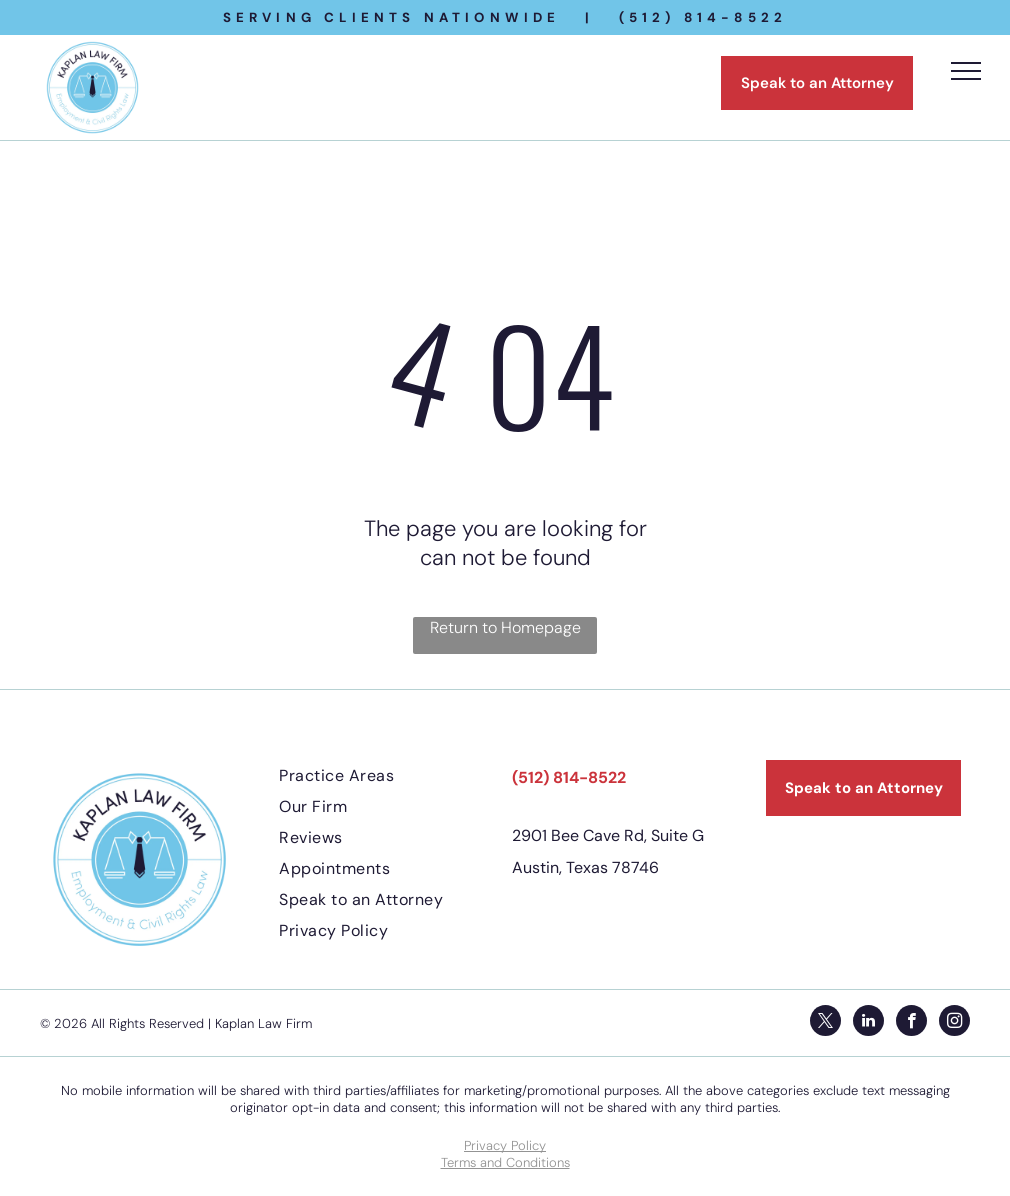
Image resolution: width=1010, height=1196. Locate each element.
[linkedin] (868, 1023)
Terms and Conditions (505, 1162)
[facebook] (911, 1023)
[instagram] (954, 1023)
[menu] (966, 71)
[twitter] (825, 1023)
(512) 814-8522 (569, 777)
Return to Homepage (505, 627)
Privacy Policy (505, 1145)
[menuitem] (388, 775)
